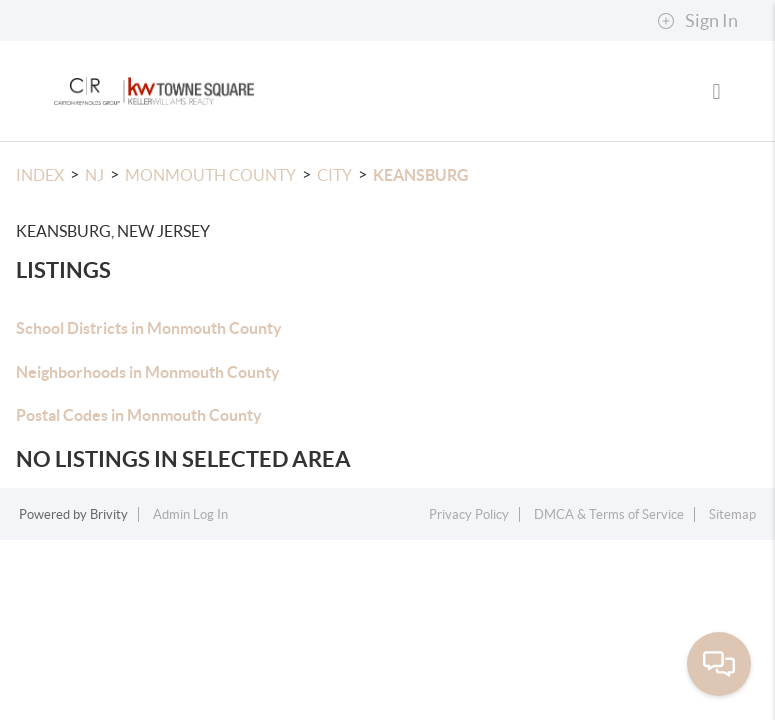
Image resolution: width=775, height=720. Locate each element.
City (334, 175)
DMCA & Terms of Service (609, 514)
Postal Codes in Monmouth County (139, 415)
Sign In (697, 21)
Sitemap (732, 514)
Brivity (109, 514)
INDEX (40, 175)
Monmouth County (210, 175)
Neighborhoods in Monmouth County (148, 372)
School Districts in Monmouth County (149, 328)
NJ (94, 175)
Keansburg (421, 175)
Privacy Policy (469, 514)
